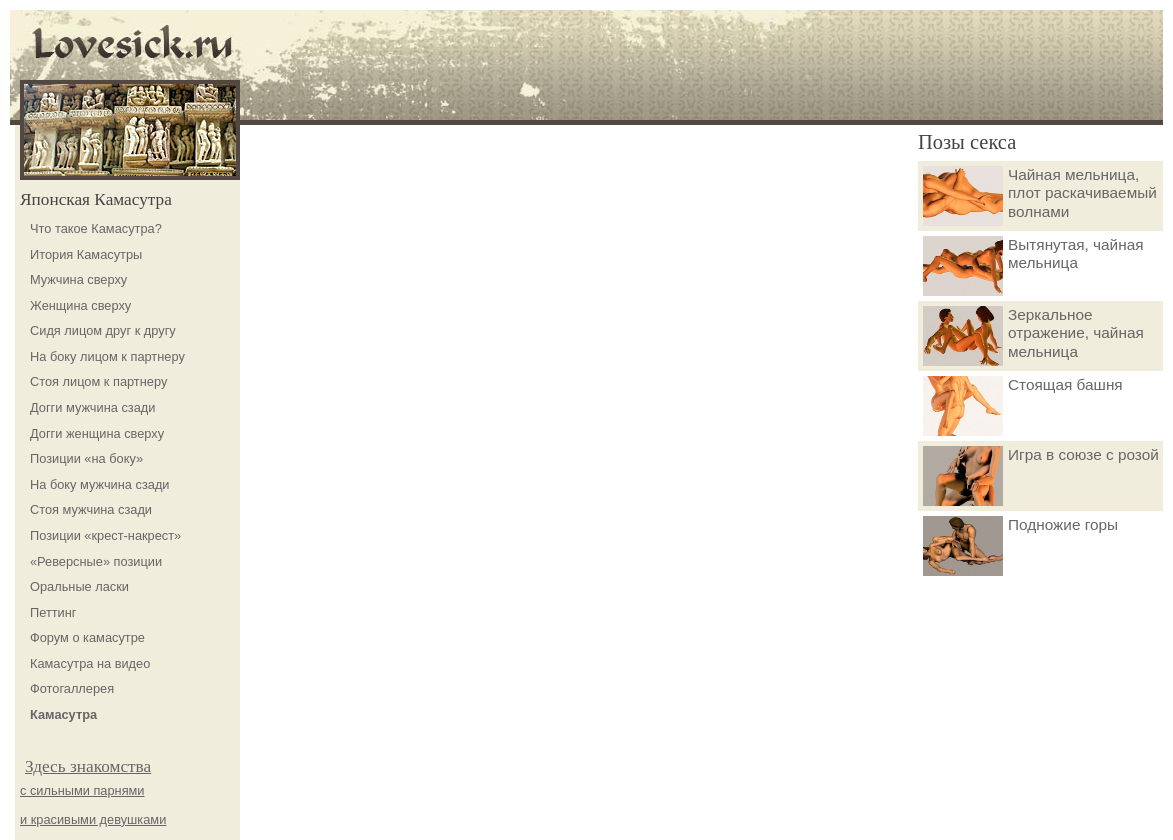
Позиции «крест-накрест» (105, 535)
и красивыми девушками (93, 819)
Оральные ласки (79, 586)
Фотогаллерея (72, 688)
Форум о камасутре (87, 637)
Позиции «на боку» (86, 458)
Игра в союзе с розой (1041, 476)
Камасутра (63, 714)
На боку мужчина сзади (100, 484)
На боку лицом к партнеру (107, 356)
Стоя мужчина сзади (91, 509)
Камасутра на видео (90, 663)
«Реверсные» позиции (96, 561)
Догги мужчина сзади (92, 407)
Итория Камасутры (86, 254)
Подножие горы (1020, 546)
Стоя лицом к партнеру (98, 381)
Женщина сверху (80, 305)
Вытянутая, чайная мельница (1033, 266)
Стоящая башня (1023, 406)
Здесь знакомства (88, 766)
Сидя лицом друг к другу (103, 330)
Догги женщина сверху (97, 433)
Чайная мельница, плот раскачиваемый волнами (1040, 196)
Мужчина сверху (78, 279)
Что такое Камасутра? (96, 228)
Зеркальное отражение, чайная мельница (1033, 336)
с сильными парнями (82, 790)
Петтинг (53, 612)
